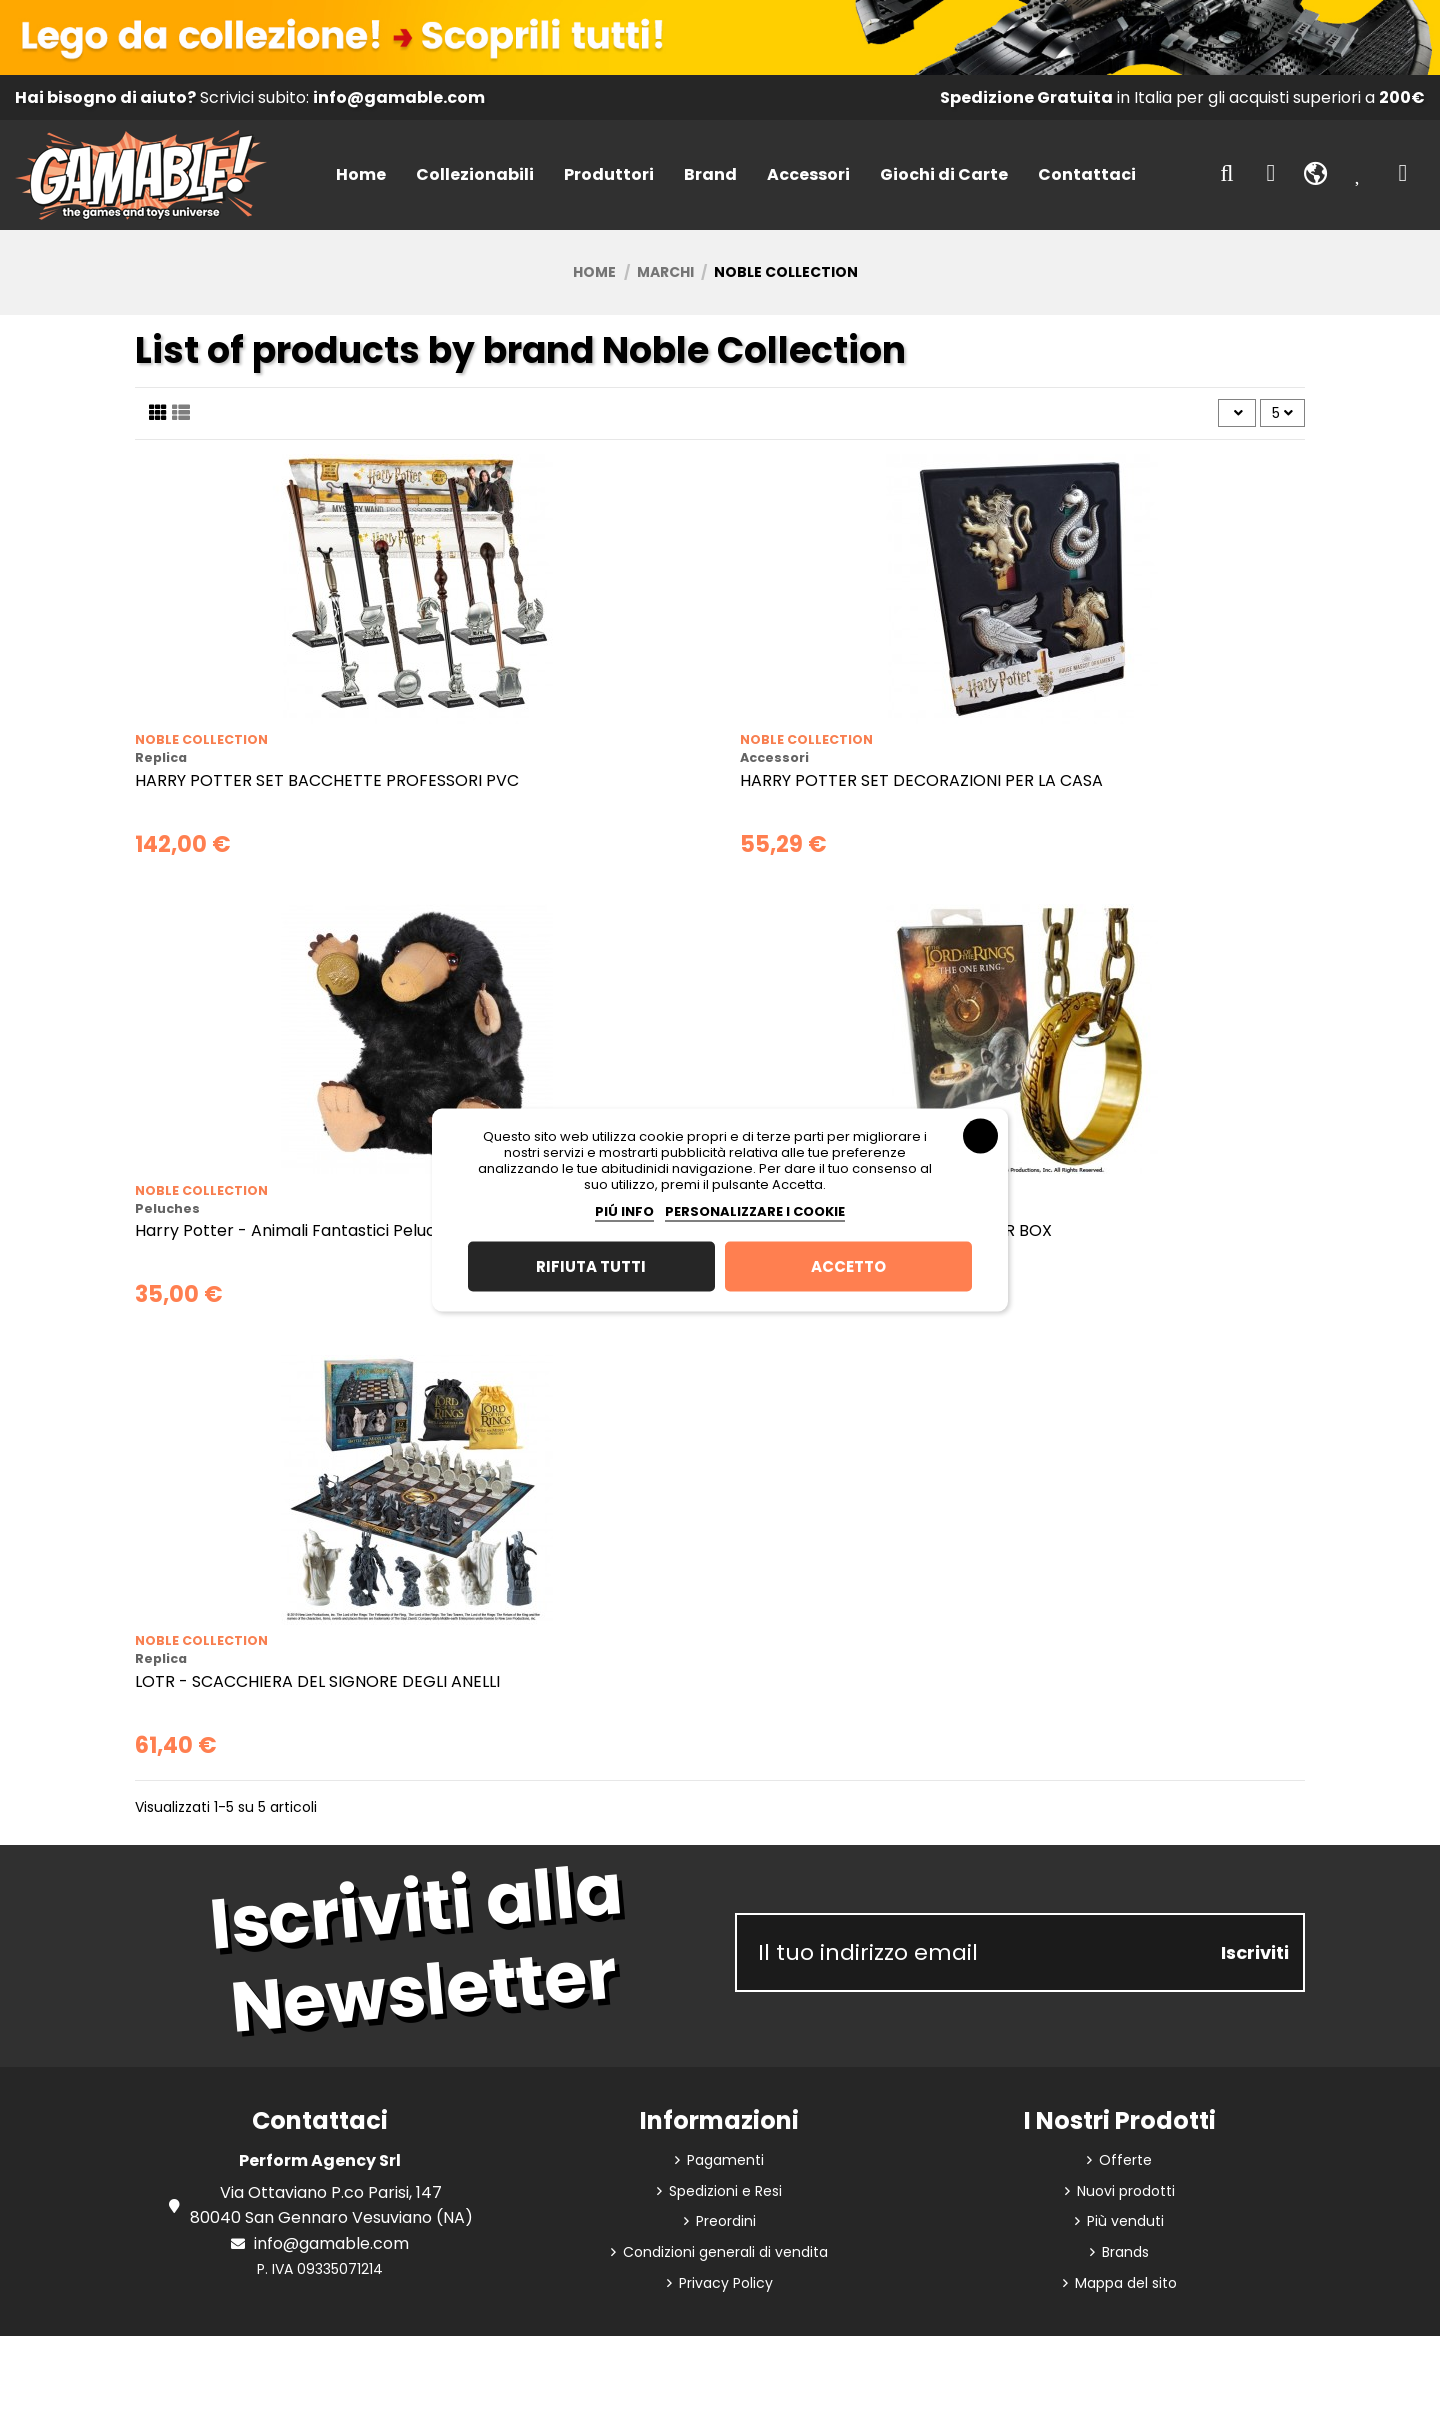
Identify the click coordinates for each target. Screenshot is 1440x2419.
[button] (475, 175)
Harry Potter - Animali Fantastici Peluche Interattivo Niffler (365, 1230)
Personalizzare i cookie (755, 1210)
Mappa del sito (1126, 2283)
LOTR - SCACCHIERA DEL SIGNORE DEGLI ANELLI (317, 1681)
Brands (1125, 2252)
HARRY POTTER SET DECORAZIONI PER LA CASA (921, 780)
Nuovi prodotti (1126, 2191)
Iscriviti (1255, 1952)
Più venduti (1125, 2221)
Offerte (1125, 2160)
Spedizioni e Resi (725, 2191)
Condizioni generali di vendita (725, 2252)
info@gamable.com (331, 2243)
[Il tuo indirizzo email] (972, 1952)
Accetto (848, 1265)
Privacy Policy (726, 2283)
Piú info (624, 1210)
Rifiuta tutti (591, 1265)
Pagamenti (725, 2160)
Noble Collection (201, 739)
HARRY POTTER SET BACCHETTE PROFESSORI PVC (327, 780)
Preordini (726, 2221)
